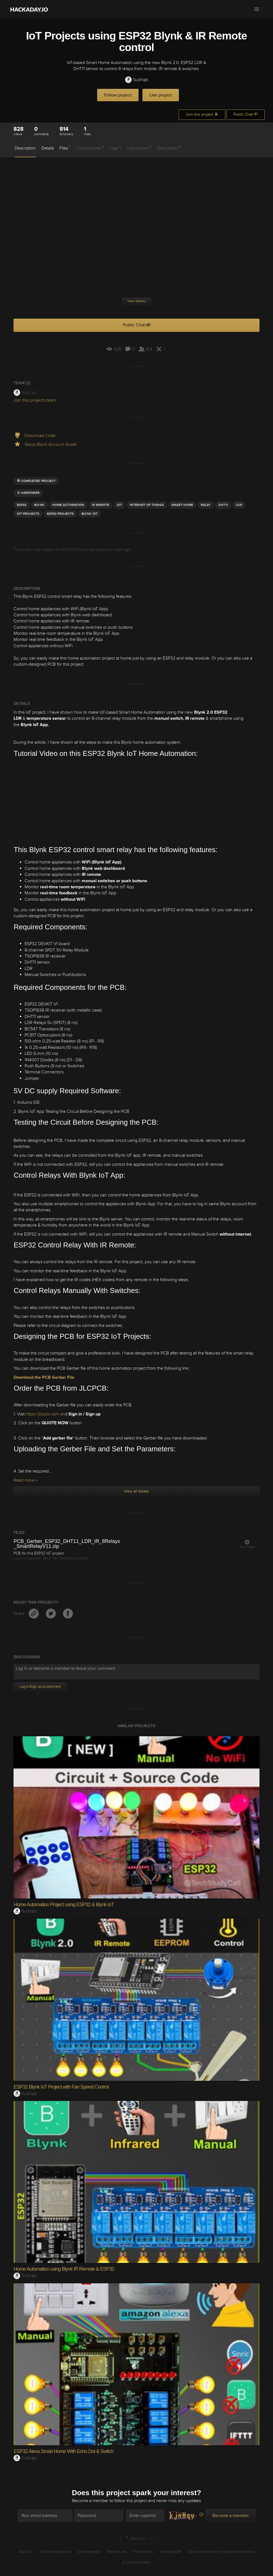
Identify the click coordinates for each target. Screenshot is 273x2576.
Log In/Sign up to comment (40, 1686)
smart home (182, 505)
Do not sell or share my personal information (221, 2552)
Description (25, 148)
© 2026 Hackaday (136, 2562)
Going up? (135, 2539)
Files (64, 148)
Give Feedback (89, 2552)
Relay (206, 505)
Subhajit (136, 80)
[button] (256, 9)
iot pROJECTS (28, 514)
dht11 (223, 505)
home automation (68, 505)
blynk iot (89, 514)
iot (119, 505)
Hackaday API (170, 2552)
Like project (160, 95)
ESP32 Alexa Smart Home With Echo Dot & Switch (63, 2451)
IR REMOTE (100, 505)
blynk (39, 505)
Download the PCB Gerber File (44, 1377)
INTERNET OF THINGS (147, 505)
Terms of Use (116, 2552)
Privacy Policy (143, 2552)
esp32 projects (60, 514)
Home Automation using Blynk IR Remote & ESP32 (64, 2269)
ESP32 (21, 505)
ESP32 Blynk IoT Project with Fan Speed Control (61, 2087)
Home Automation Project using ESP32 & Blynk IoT (64, 1904)
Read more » (25, 1480)
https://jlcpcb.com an (45, 1414)
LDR (239, 505)
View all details (136, 1491)
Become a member (90, 2501)
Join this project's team (35, 400)
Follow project (118, 95)
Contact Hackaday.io (55, 2552)
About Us (25, 2552)
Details (47, 148)
